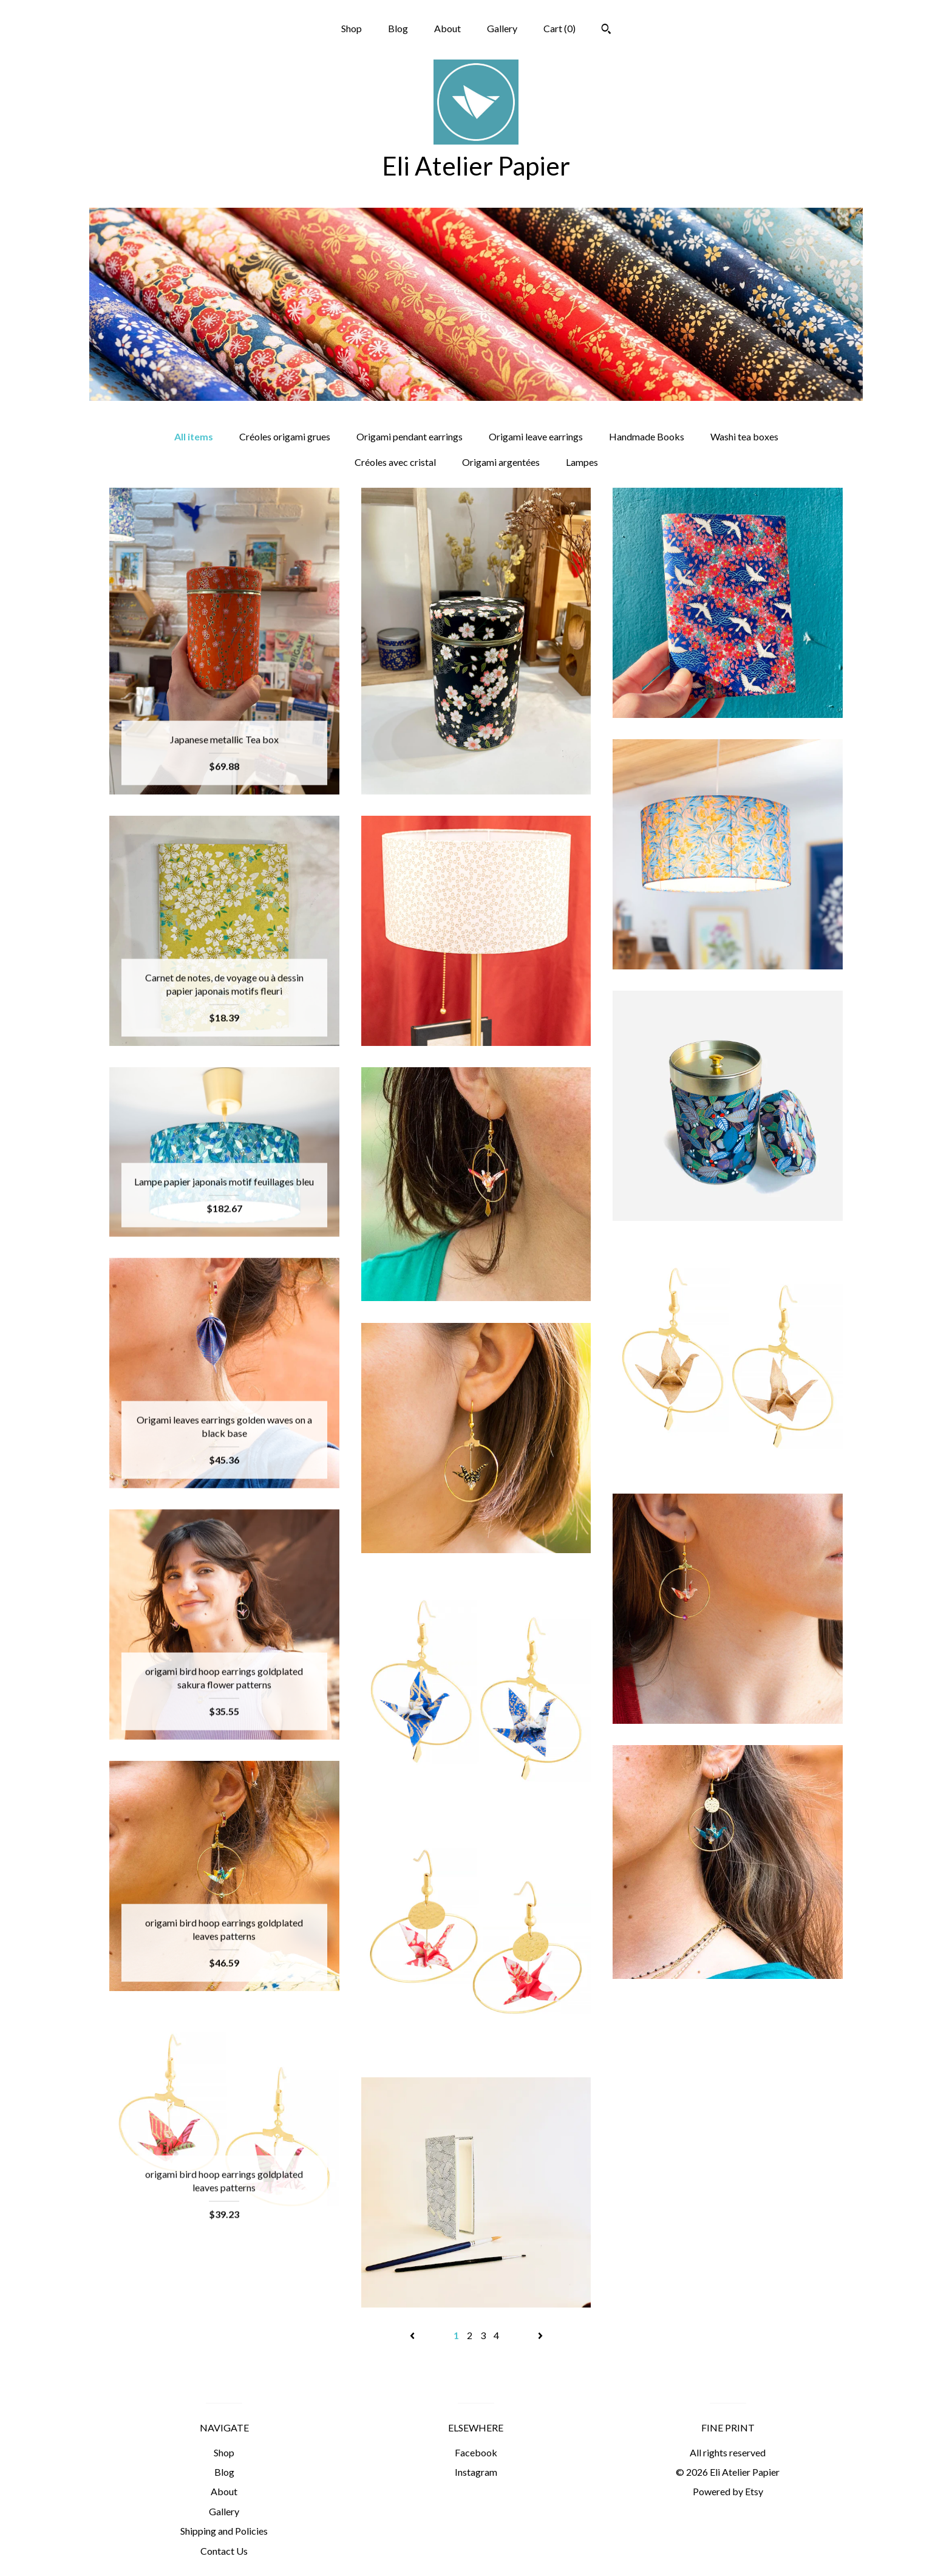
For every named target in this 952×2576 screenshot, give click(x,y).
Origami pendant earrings (409, 436)
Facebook (476, 2452)
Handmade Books (646, 436)
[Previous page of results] (413, 2335)
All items (193, 436)
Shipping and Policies (224, 2531)
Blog (398, 28)
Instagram (476, 2472)
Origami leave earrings (536, 436)
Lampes (582, 462)
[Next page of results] (540, 2335)
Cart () (559, 28)
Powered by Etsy (728, 2491)
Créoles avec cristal (395, 462)
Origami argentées (501, 462)
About (447, 28)
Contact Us (224, 2551)
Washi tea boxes (744, 436)
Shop (351, 28)
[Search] (606, 30)
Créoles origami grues (284, 436)
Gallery (502, 28)
